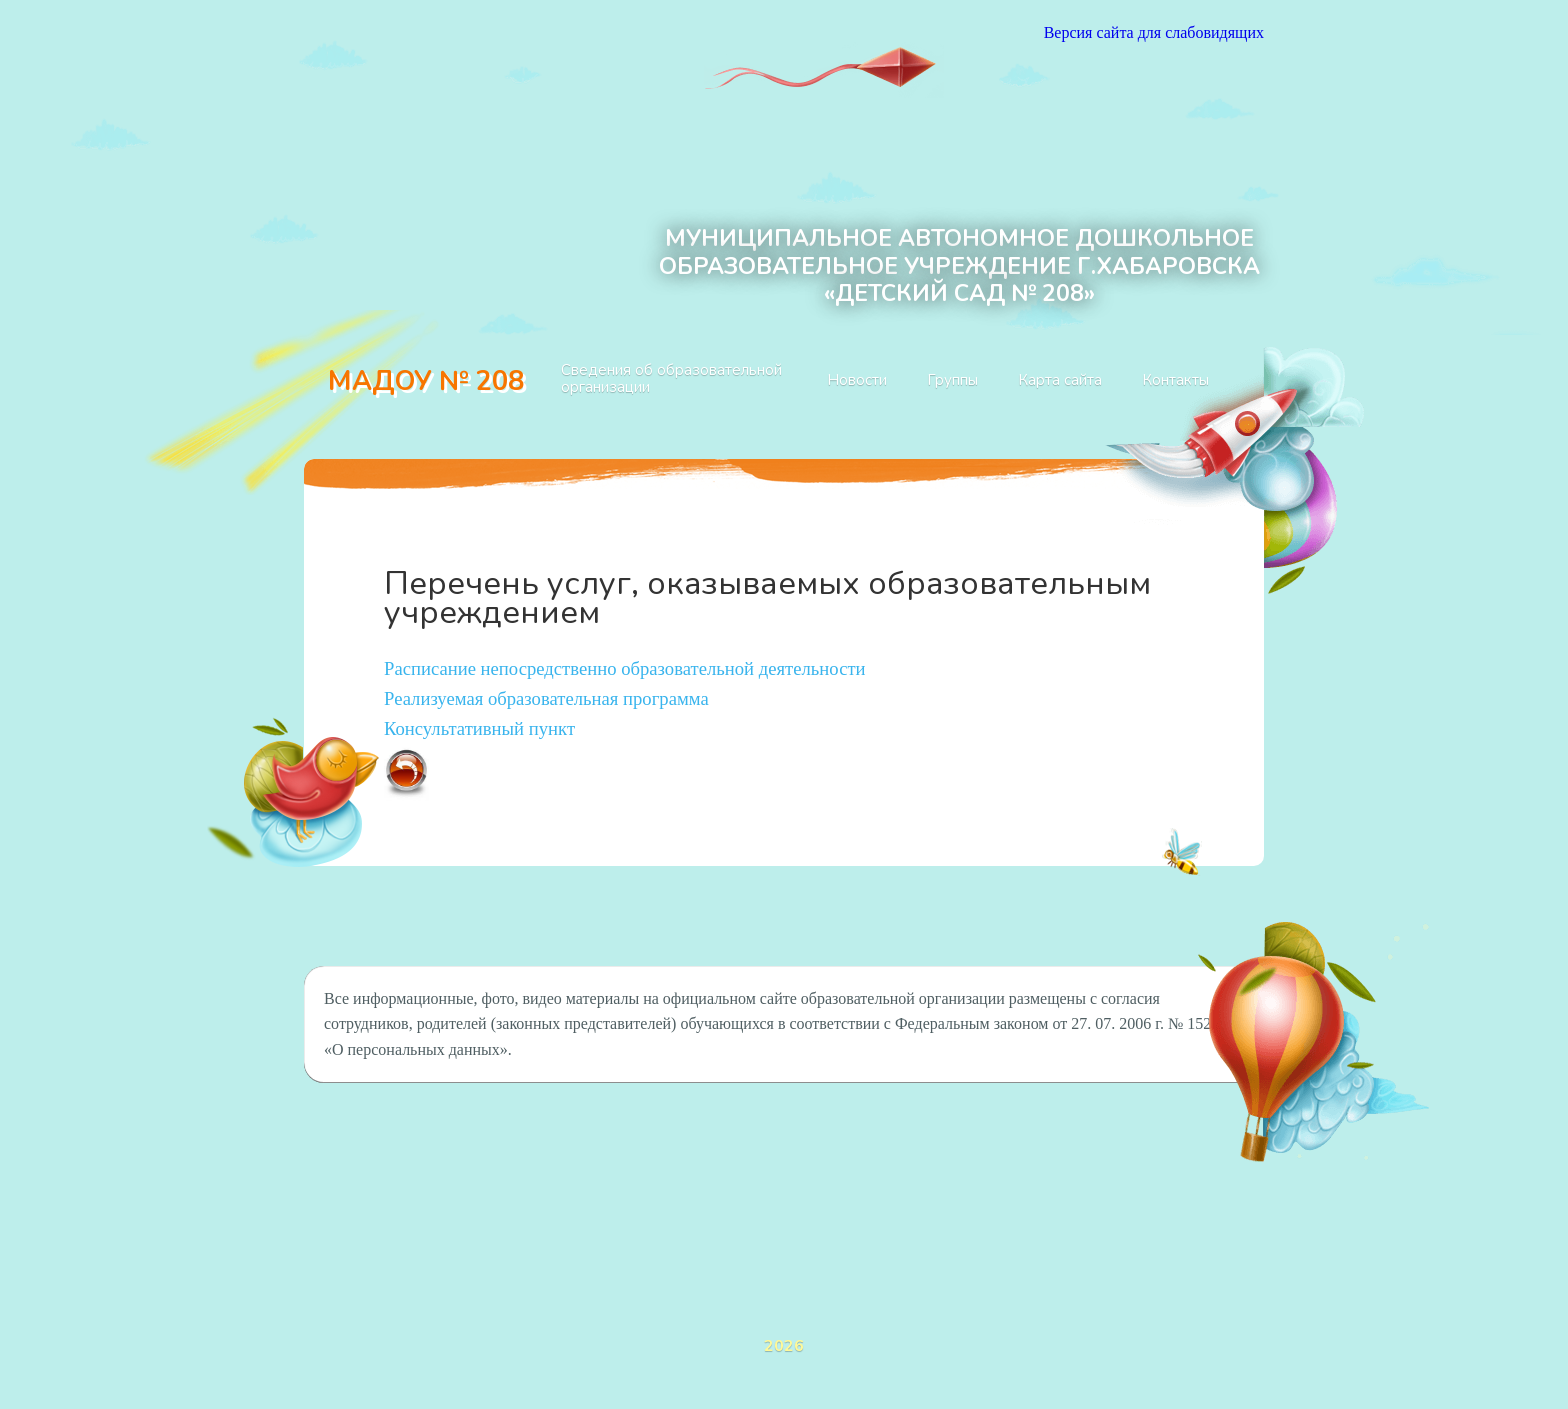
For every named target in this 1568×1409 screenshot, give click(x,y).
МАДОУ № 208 (426, 381)
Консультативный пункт (479, 728)
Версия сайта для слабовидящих (1154, 32)
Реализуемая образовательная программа (546, 698)
